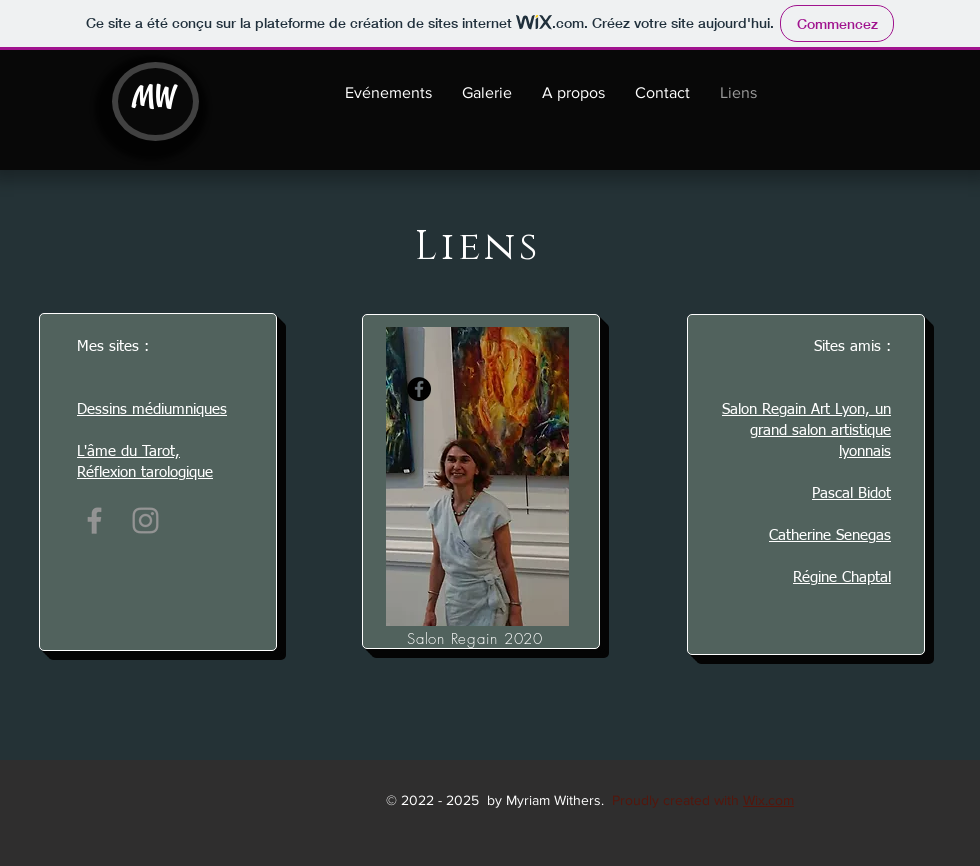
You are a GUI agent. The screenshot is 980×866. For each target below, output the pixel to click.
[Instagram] (145, 520)
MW (153, 96)
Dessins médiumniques (152, 409)
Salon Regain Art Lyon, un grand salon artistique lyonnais (806, 430)
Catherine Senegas (830, 535)
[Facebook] (94, 520)
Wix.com (768, 800)
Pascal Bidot (851, 493)
